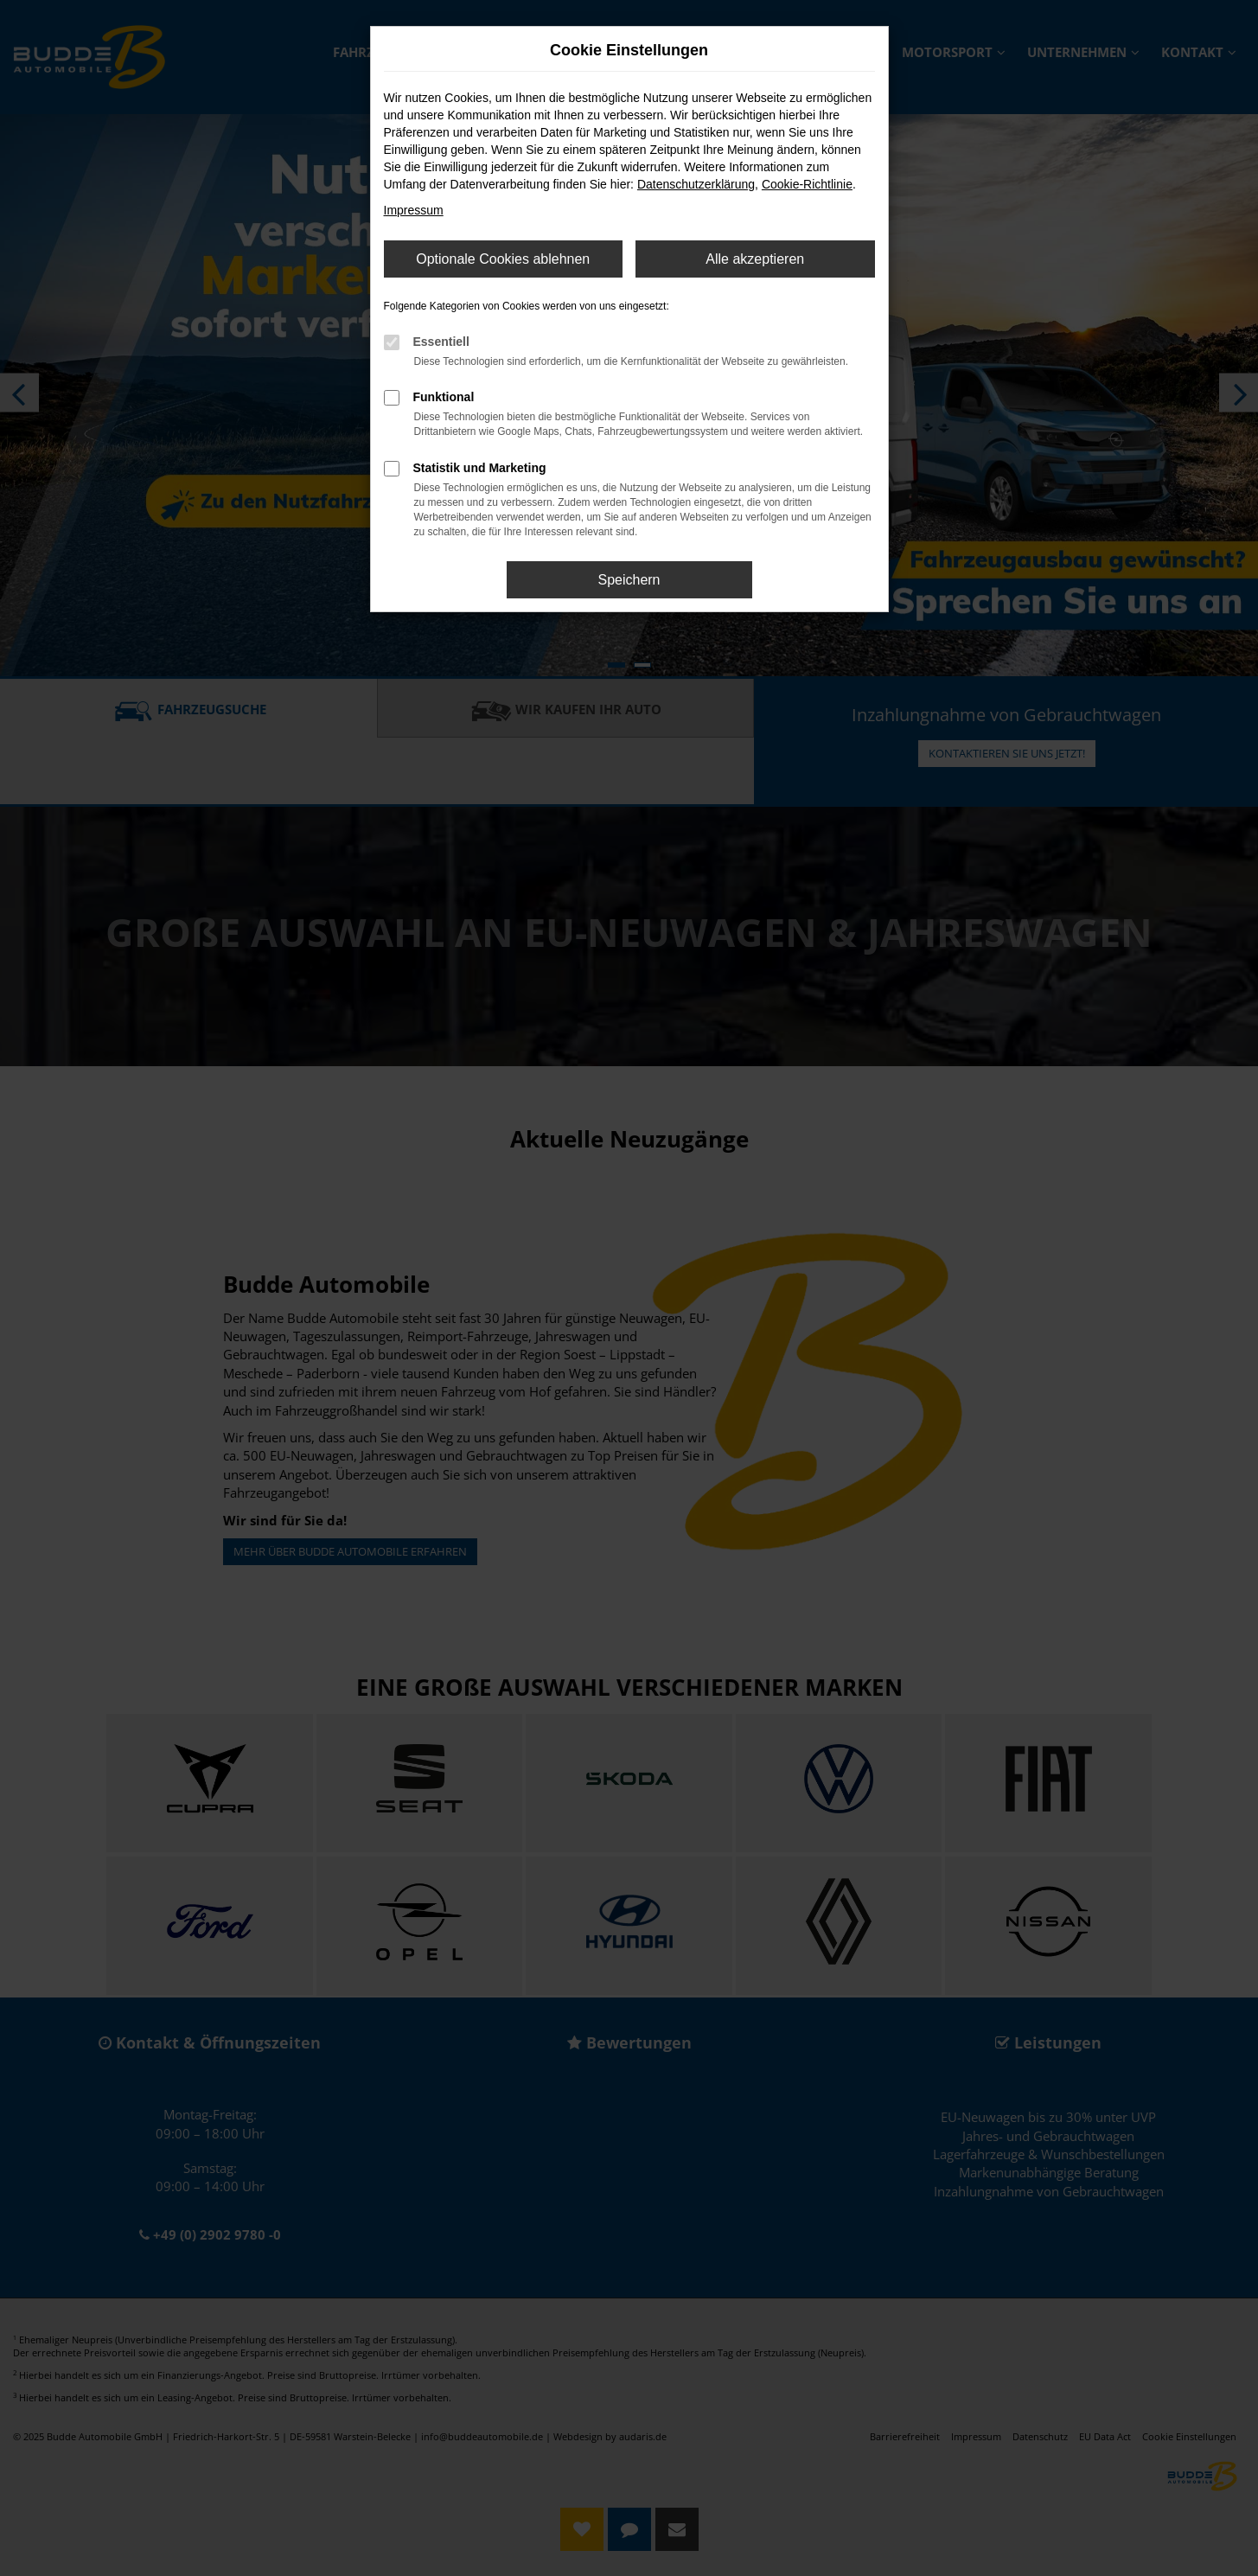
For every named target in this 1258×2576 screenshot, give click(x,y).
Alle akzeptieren (755, 259)
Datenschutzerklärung (696, 184)
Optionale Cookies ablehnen (503, 259)
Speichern (628, 579)
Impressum (414, 210)
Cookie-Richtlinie (807, 184)
